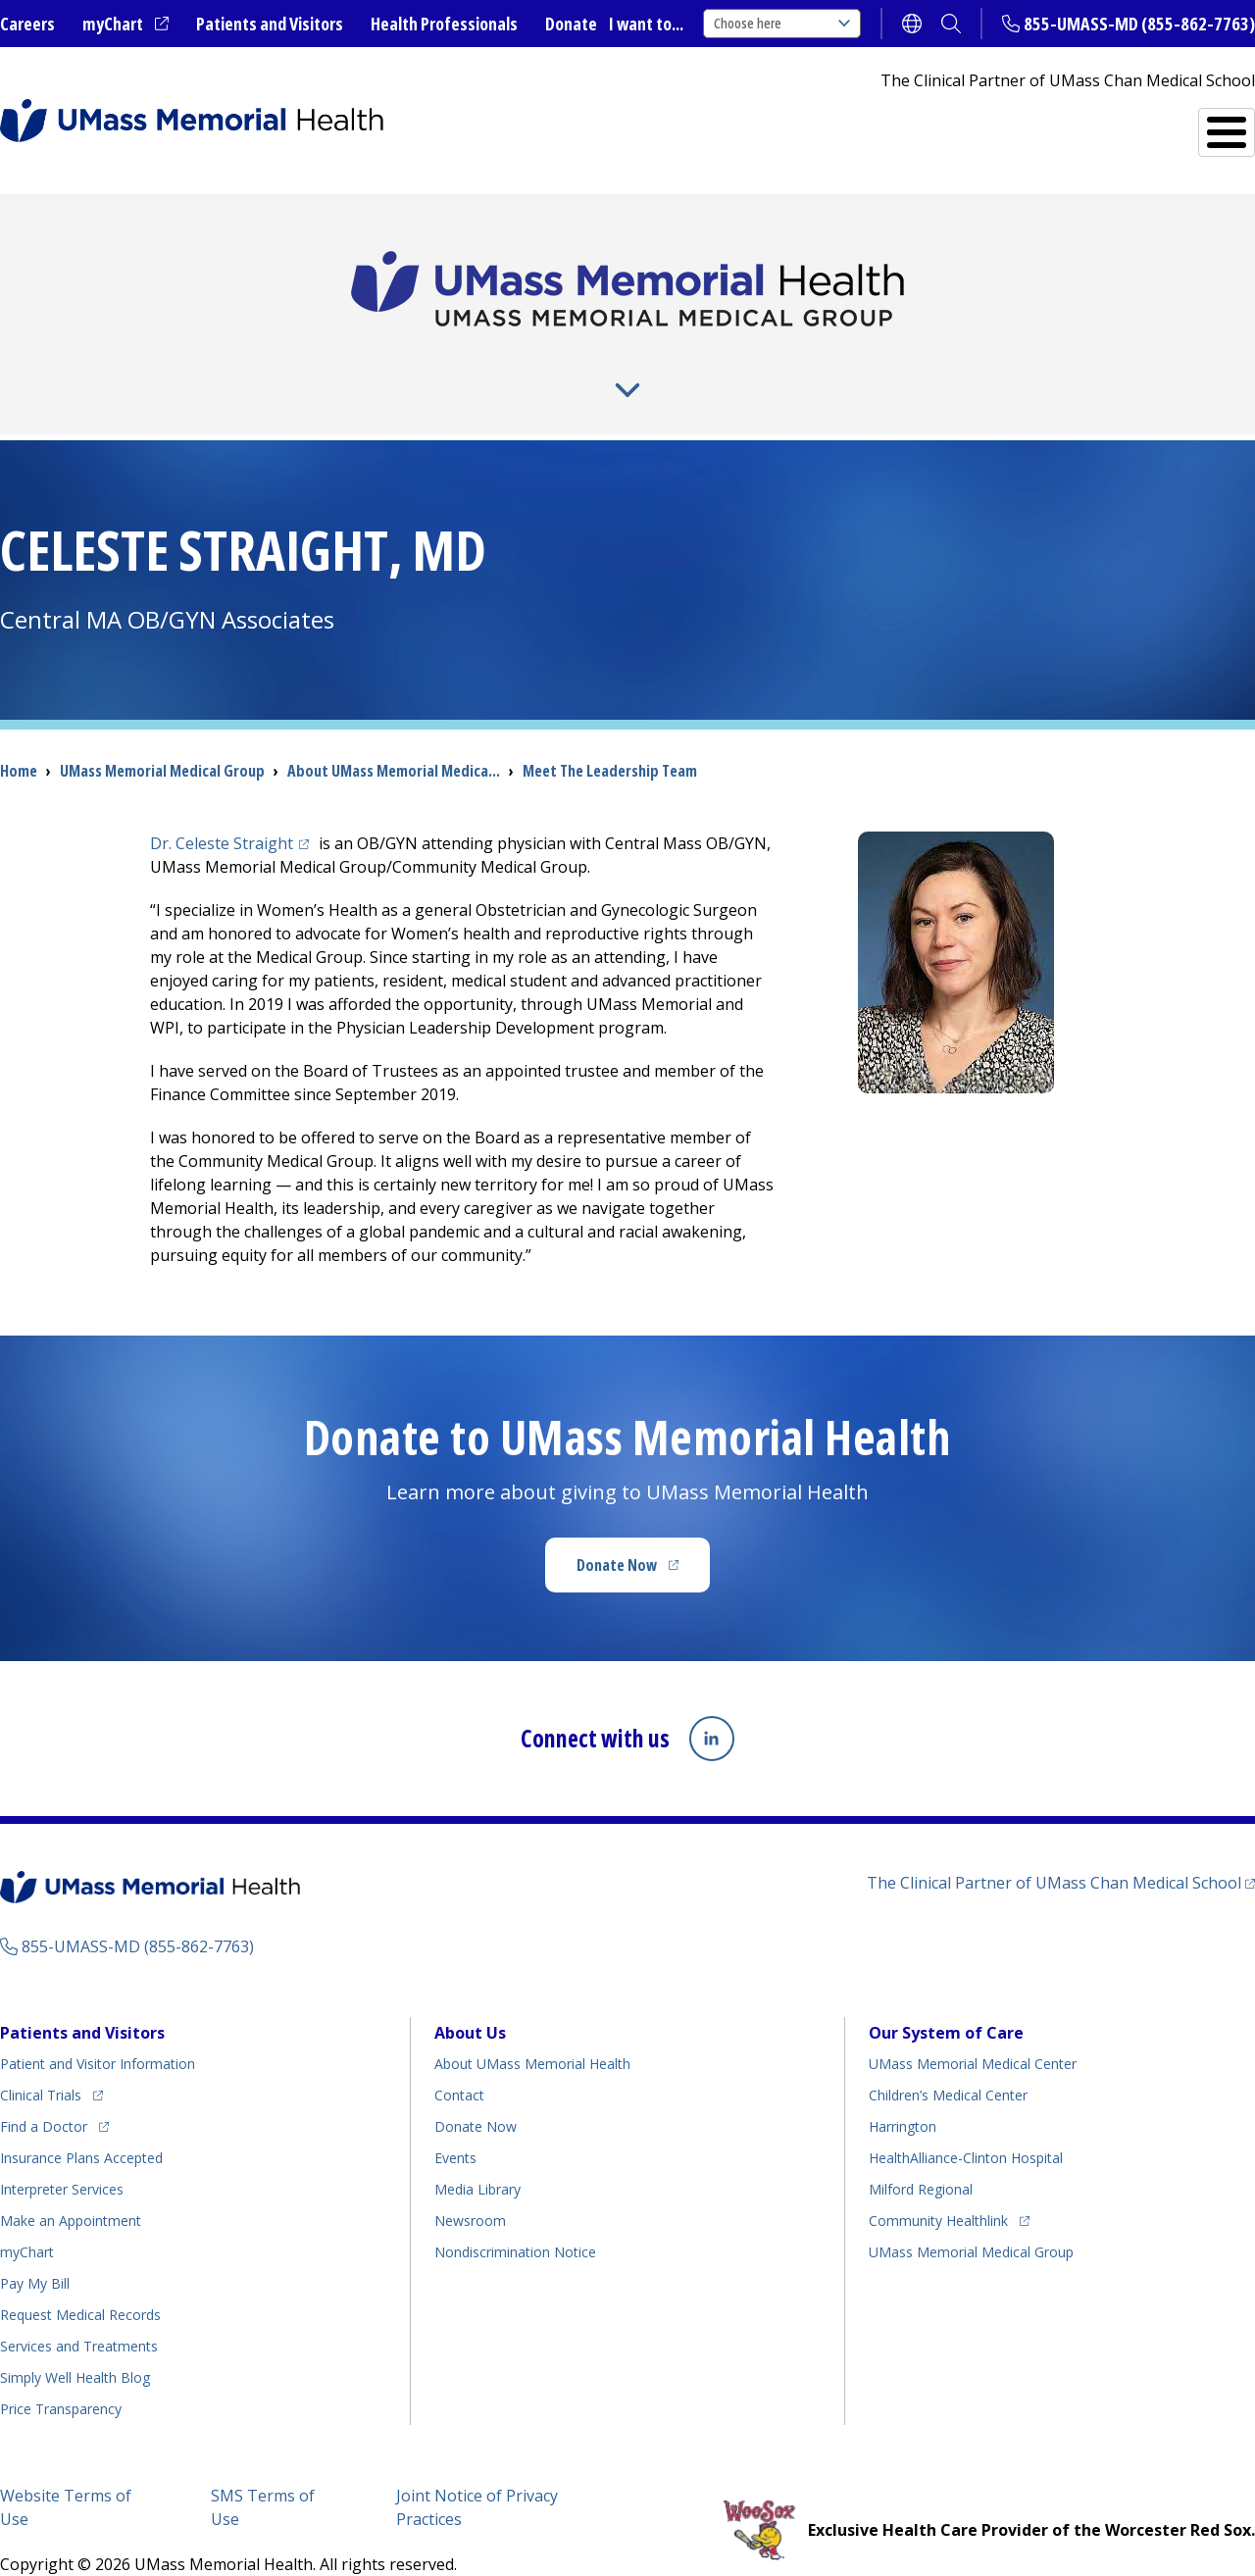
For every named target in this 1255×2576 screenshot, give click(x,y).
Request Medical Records (80, 2282)
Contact (459, 2062)
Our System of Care (946, 2000)
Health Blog (75, 2345)
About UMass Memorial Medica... (393, 739)
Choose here (782, 23)
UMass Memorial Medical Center (973, 2031)
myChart (125, 24)
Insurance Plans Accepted (81, 2125)
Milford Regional (921, 2156)
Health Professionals (444, 23)
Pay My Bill (35, 2251)
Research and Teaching (673, 362)
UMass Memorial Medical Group (971, 2219)
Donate (571, 23)
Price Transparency (61, 2376)
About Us (206, 362)
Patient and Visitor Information (97, 2031)
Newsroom (470, 2188)
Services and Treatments (1119, 124)
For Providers (351, 362)
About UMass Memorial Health (532, 2031)
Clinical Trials (51, 2059)
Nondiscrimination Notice (515, 2219)
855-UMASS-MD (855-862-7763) (1139, 23)
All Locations (721, 124)
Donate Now (643, 1539)
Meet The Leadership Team (610, 739)
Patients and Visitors (269, 23)
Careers (27, 23)
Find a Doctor (902, 124)
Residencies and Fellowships (956, 362)
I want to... (646, 23)
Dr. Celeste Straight (232, 812)
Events (455, 2125)
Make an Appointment (70, 2188)
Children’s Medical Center (948, 2062)
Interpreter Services (62, 2156)
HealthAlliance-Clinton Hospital (966, 2125)
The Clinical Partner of (1061, 1849)
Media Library (477, 2156)
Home (18, 739)
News (479, 362)
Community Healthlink (938, 2185)
